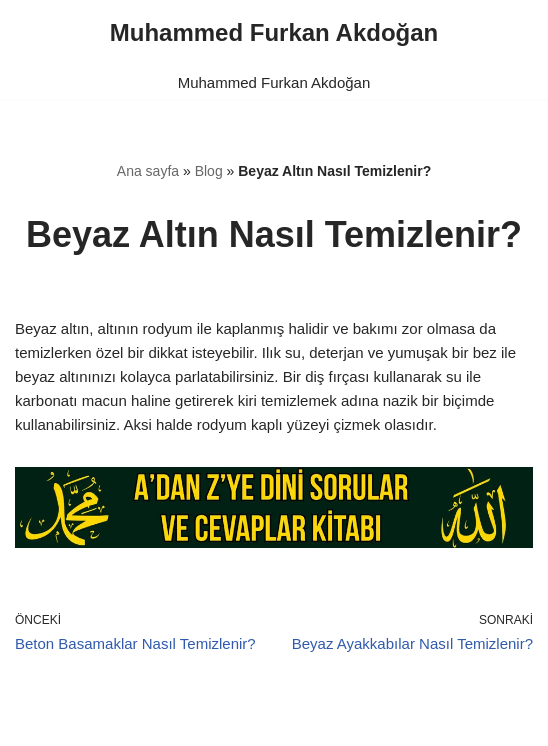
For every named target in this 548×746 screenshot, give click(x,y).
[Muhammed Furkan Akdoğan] (274, 33)
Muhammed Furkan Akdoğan (274, 82)
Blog (209, 171)
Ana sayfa (148, 171)
